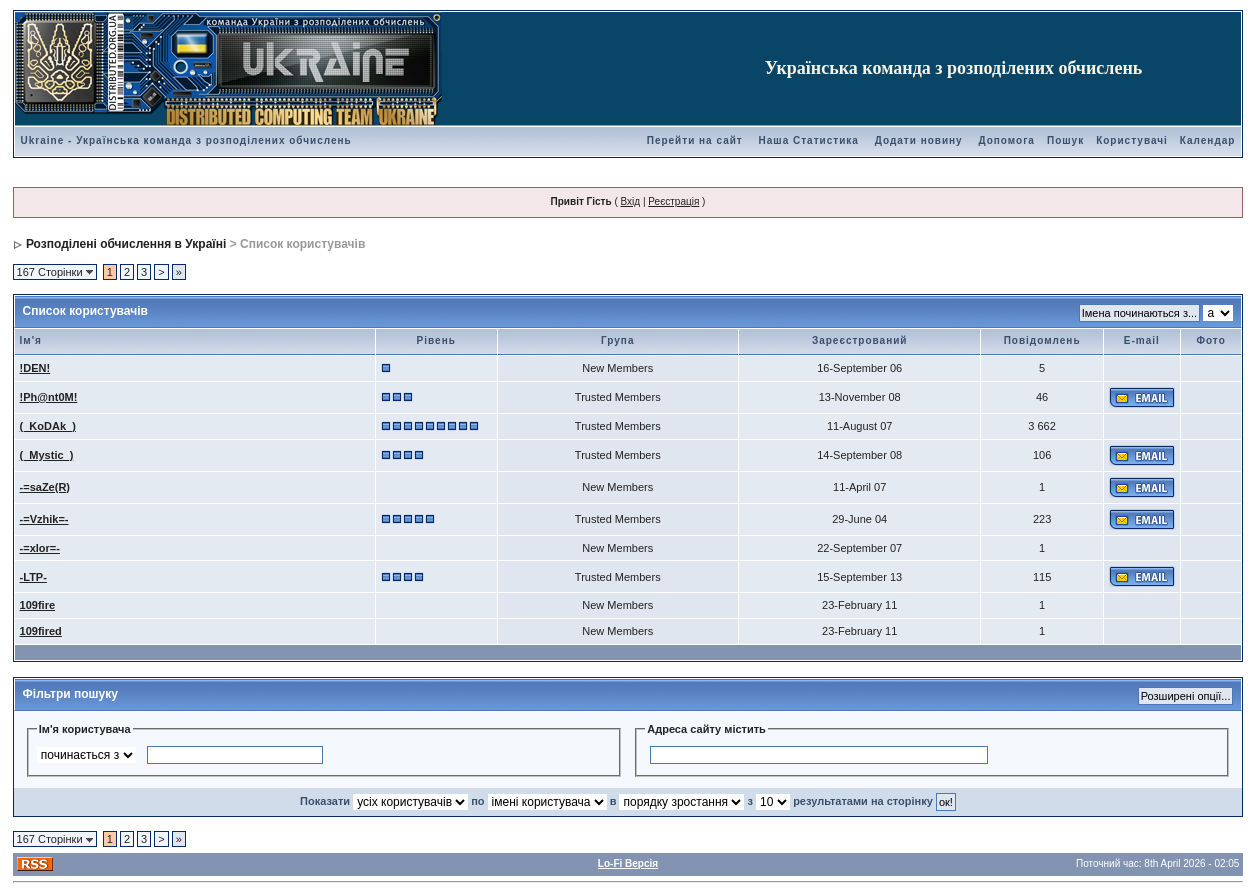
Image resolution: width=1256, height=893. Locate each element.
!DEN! (35, 368)
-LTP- (33, 577)
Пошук (1065, 140)
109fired (41, 631)
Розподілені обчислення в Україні (126, 244)
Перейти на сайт (695, 140)
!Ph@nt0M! (49, 397)
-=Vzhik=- (44, 519)
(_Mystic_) (47, 455)
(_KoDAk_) (48, 426)
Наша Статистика (809, 140)
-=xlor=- (40, 548)
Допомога (1006, 140)
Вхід (631, 201)
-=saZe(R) (45, 487)
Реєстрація (673, 201)
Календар (1208, 140)
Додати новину (919, 140)
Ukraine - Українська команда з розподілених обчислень (186, 140)
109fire (37, 605)
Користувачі (1132, 140)
